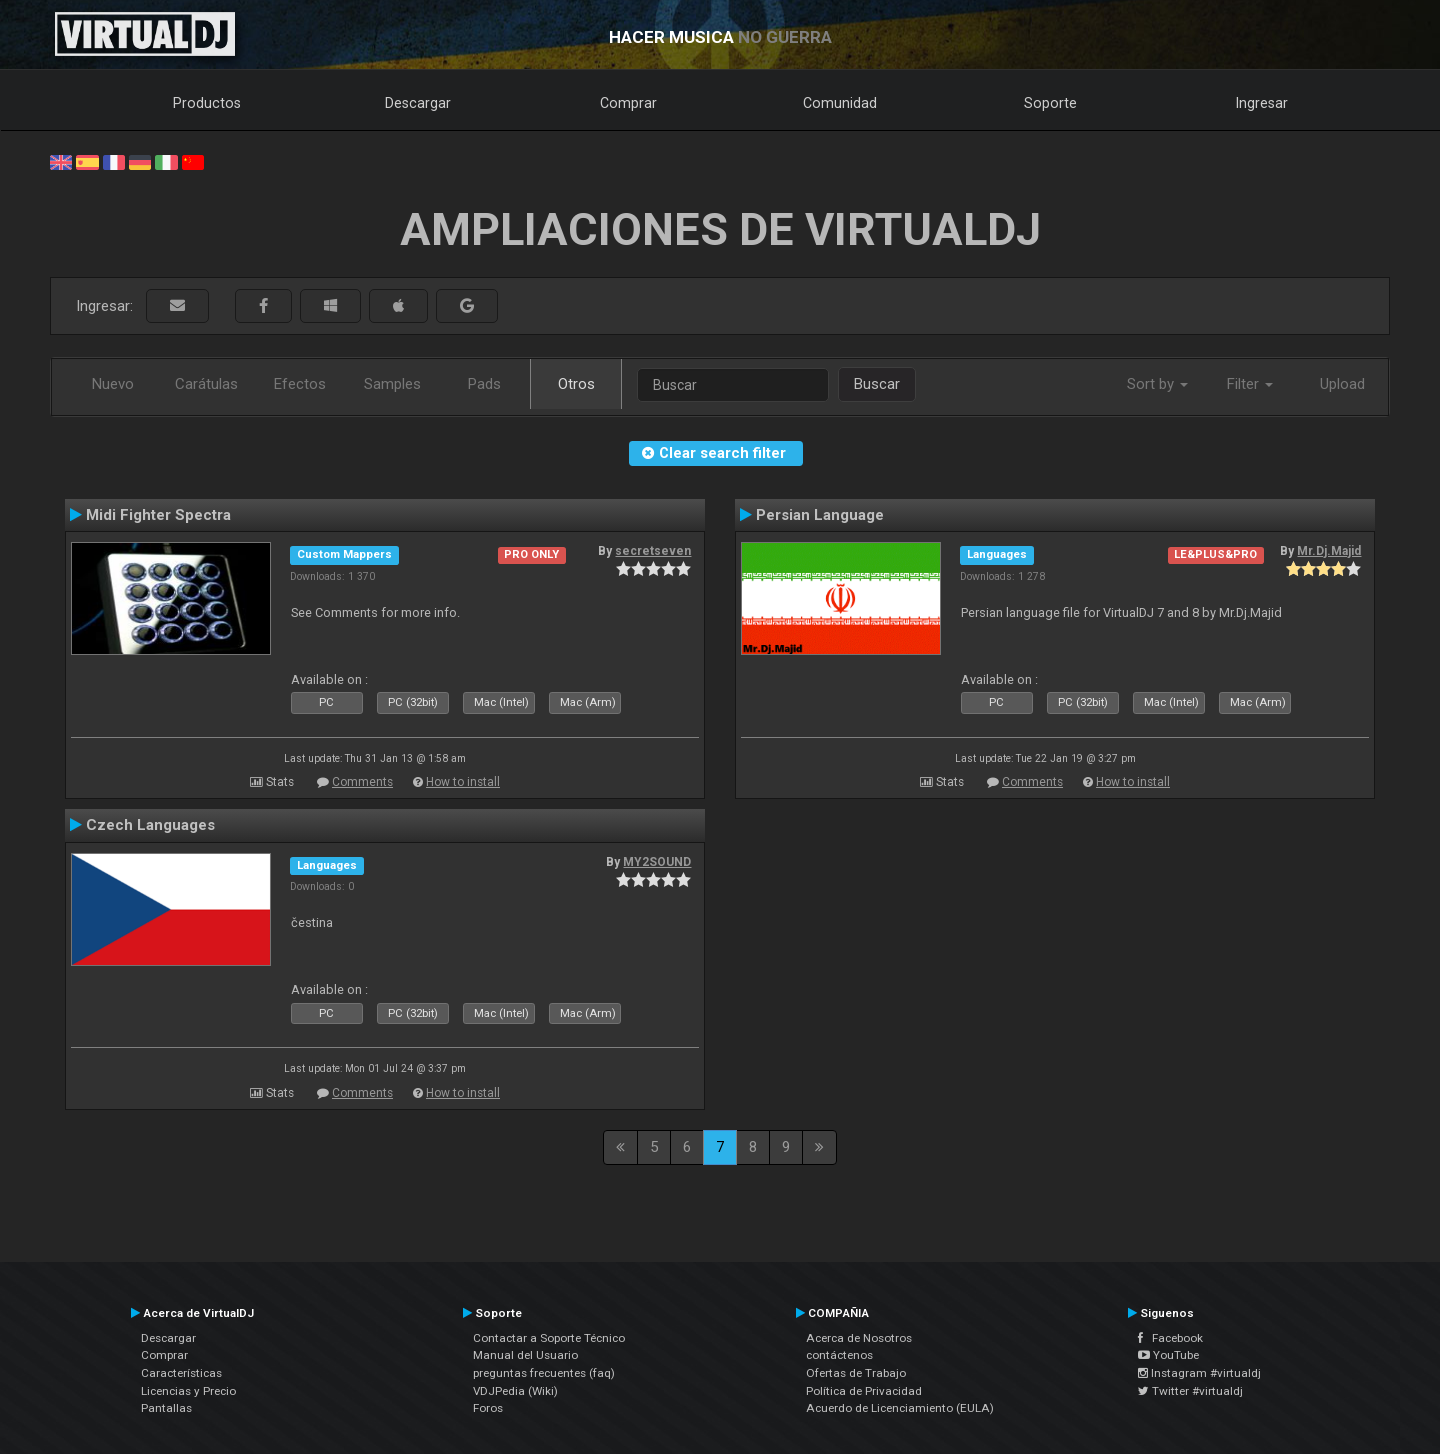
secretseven (653, 551)
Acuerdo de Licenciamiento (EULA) (900, 1408)
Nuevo (113, 384)
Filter (1250, 384)
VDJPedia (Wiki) (515, 1391)
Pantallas (166, 1408)
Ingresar (1262, 103)
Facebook (1170, 1338)
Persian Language (820, 515)
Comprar (628, 103)
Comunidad (840, 103)
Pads (484, 384)
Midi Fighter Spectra (158, 515)
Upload (1342, 384)
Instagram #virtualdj (1199, 1373)
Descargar (418, 103)
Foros (488, 1408)
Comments (362, 782)
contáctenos (839, 1355)
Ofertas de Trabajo (856, 1373)
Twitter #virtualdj (1190, 1391)
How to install (463, 782)
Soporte (1050, 103)
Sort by (1157, 384)
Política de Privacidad (864, 1391)
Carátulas (206, 384)
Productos (207, 103)
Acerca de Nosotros (859, 1338)
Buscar (877, 384)
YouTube (1168, 1355)
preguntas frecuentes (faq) (544, 1373)
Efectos (300, 384)
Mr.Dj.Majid (1329, 551)
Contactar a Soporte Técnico (549, 1338)
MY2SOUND (657, 862)
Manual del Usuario (525, 1355)
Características (181, 1373)
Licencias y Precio (188, 1391)
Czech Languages (150, 825)
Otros (576, 384)
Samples (392, 384)
